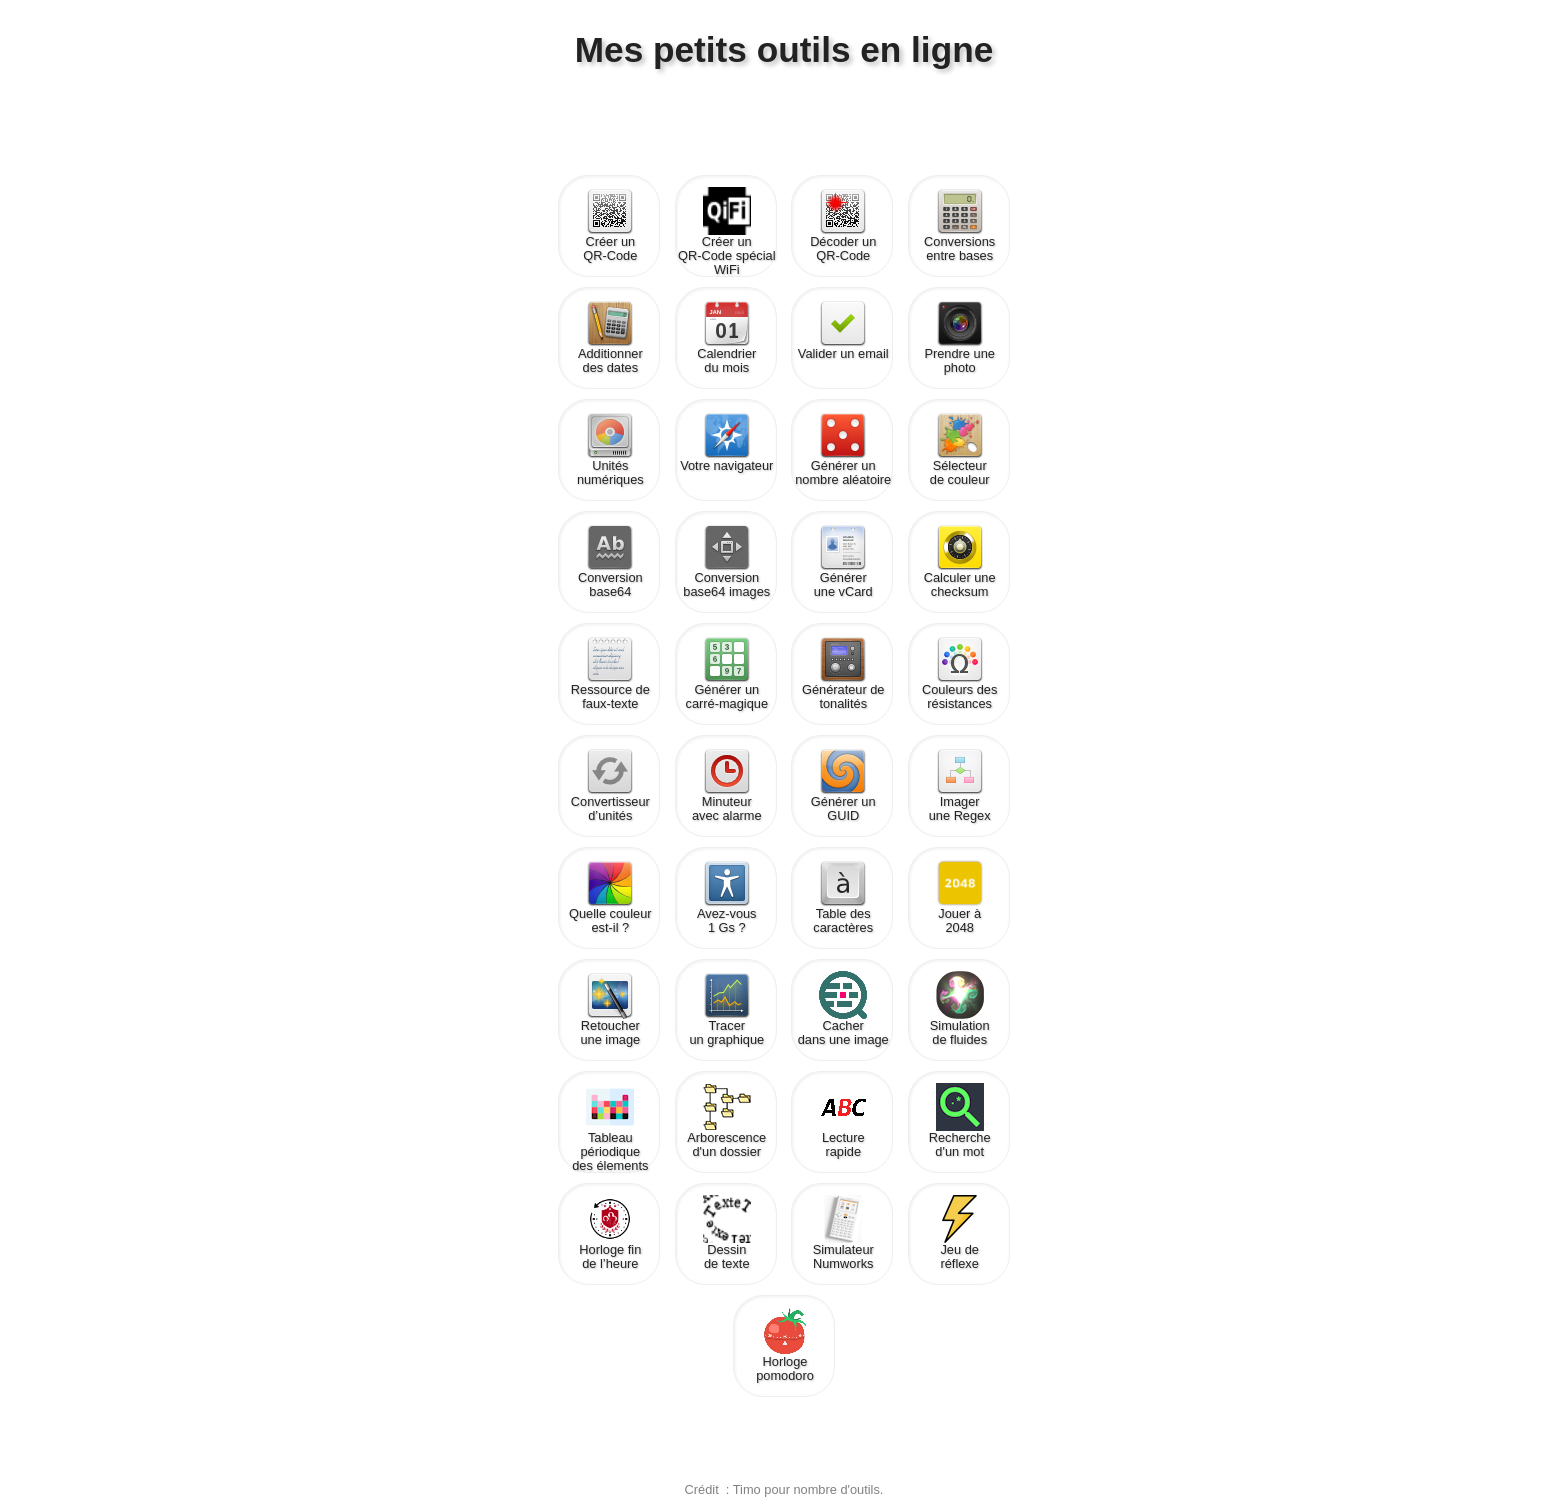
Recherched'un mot (960, 1121)
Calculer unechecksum (960, 561)
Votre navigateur (726, 442)
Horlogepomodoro (785, 1345)
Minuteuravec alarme (727, 785)
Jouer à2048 (960, 897)
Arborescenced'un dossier (726, 1121)
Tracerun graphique (726, 1009)
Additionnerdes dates (610, 337)
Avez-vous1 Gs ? (727, 897)
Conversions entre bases (959, 225)
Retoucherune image (610, 1009)
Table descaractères (843, 897)
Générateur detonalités (843, 673)
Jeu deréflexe (960, 1233)
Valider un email (843, 330)
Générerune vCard (843, 561)
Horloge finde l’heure (610, 1233)
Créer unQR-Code (610, 225)
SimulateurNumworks (843, 1233)
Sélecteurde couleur (960, 449)
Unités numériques (610, 449)
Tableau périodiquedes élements (610, 1123)
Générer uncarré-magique (727, 673)
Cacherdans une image (843, 1009)
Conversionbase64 (610, 561)
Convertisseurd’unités (610, 785)
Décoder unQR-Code (843, 225)
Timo (747, 1489)
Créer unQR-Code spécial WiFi (726, 227)
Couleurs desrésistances (959, 673)
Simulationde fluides (960, 1009)
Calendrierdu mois (726, 337)
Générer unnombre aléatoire (843, 449)
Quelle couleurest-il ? (610, 897)
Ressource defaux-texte (610, 673)
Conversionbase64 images (726, 561)
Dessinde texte (727, 1233)
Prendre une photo (959, 337)
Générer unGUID (843, 785)
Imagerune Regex (960, 785)
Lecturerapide (843, 1121)
